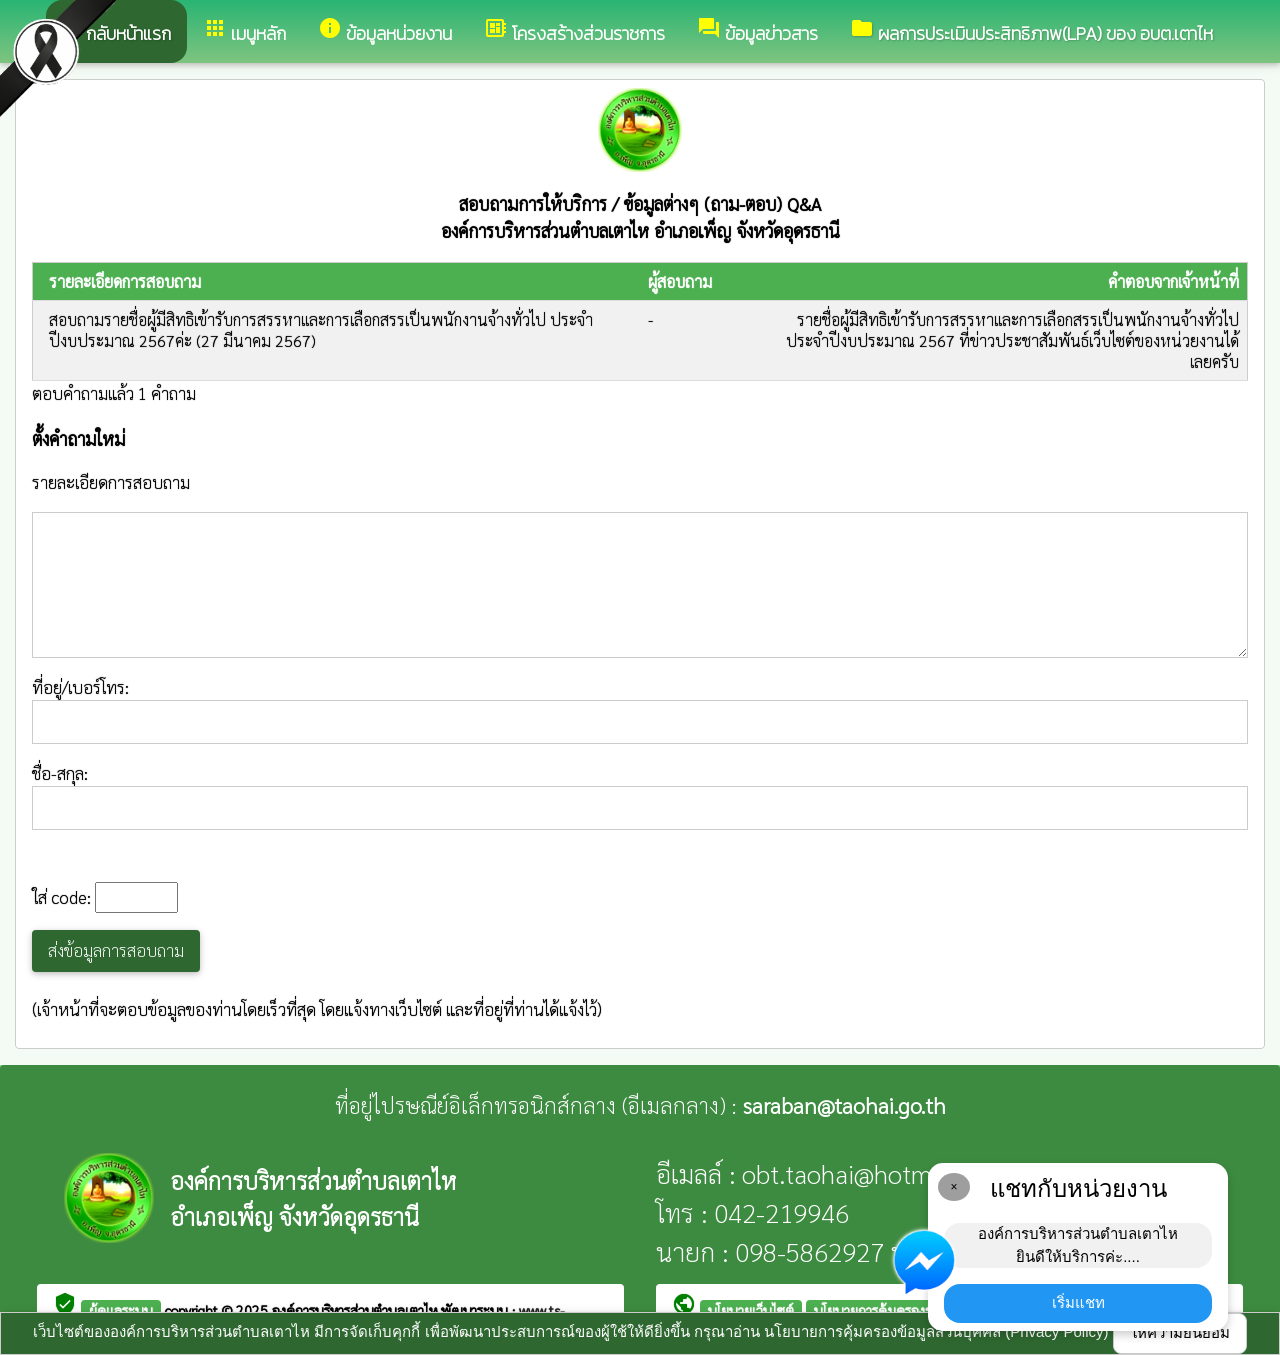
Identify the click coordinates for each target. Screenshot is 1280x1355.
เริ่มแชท (1078, 1302)
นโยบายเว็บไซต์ (751, 1310)
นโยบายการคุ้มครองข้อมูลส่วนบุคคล (915, 1310)
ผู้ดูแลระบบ (121, 1310)
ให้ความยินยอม (1180, 1332)
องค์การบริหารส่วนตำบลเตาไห (356, 1310)
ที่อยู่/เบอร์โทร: (640, 710)
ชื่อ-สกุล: (640, 796)
